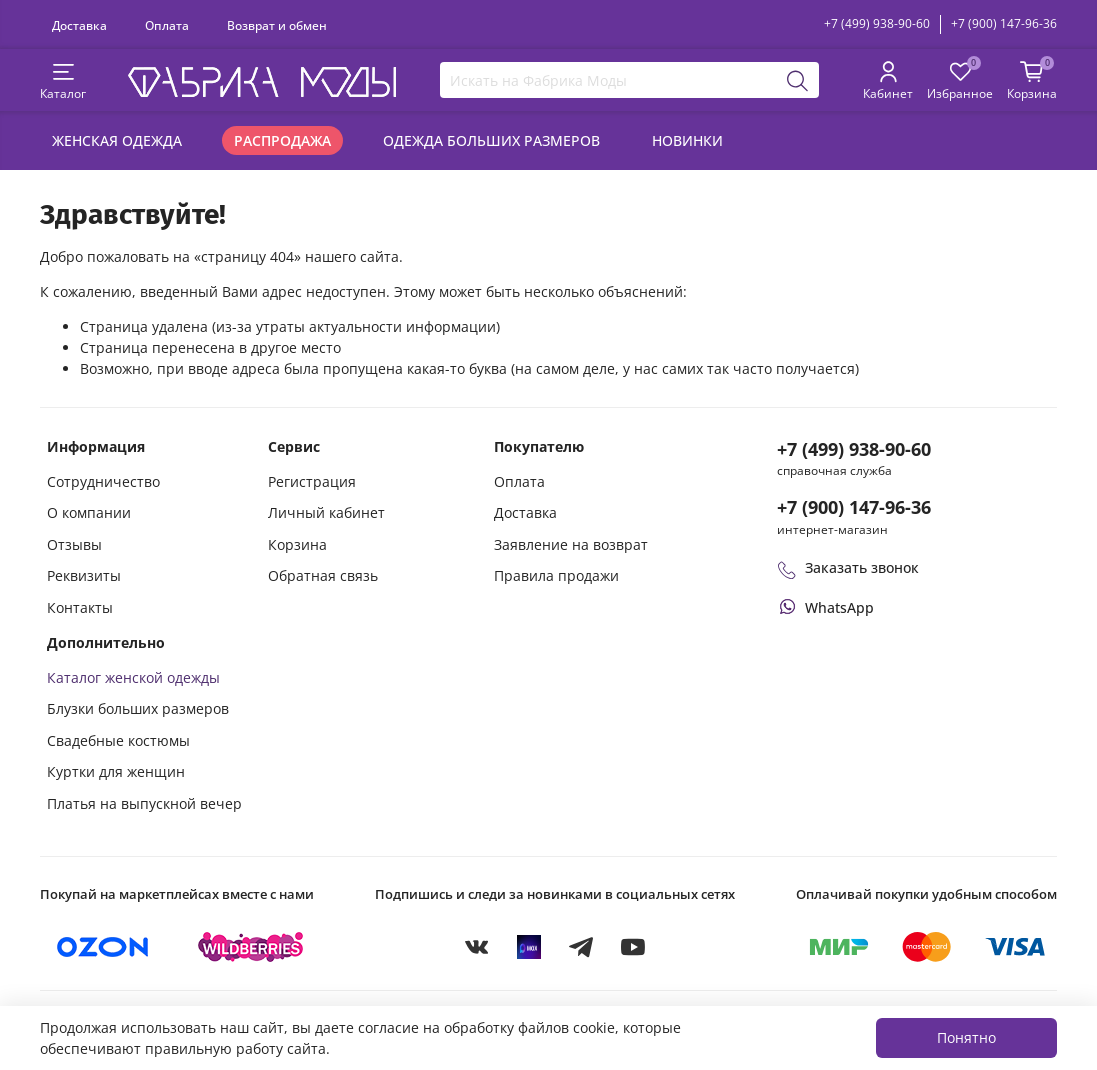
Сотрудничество (103, 481)
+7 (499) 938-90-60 (877, 23)
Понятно (966, 1037)
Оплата (167, 25)
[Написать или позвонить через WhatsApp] (825, 607)
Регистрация (312, 481)
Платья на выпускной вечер (144, 803)
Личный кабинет (326, 512)
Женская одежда (117, 140)
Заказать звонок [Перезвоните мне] (848, 567)
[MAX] (529, 947)
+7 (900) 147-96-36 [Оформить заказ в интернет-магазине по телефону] (854, 507)
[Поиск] (798, 80)
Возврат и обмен (277, 25)
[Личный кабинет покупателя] (888, 82)
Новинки (687, 140)
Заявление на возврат (571, 544)
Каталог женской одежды (133, 677)
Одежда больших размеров (491, 140)
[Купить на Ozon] (103, 947)
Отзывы (74, 544)
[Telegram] (581, 947)
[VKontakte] (477, 947)
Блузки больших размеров (138, 708)
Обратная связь (323, 575)
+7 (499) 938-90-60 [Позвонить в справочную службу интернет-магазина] (854, 449)
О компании (89, 512)
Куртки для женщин (116, 771)
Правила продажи (556, 575)
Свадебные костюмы (118, 740)
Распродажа (282, 140)
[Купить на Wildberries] (251, 947)
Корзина (297, 544)
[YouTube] (633, 947)
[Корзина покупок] (1032, 82)
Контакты (80, 607)
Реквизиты (84, 575)
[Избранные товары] (960, 82)
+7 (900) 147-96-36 (1004, 23)
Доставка (79, 25)
